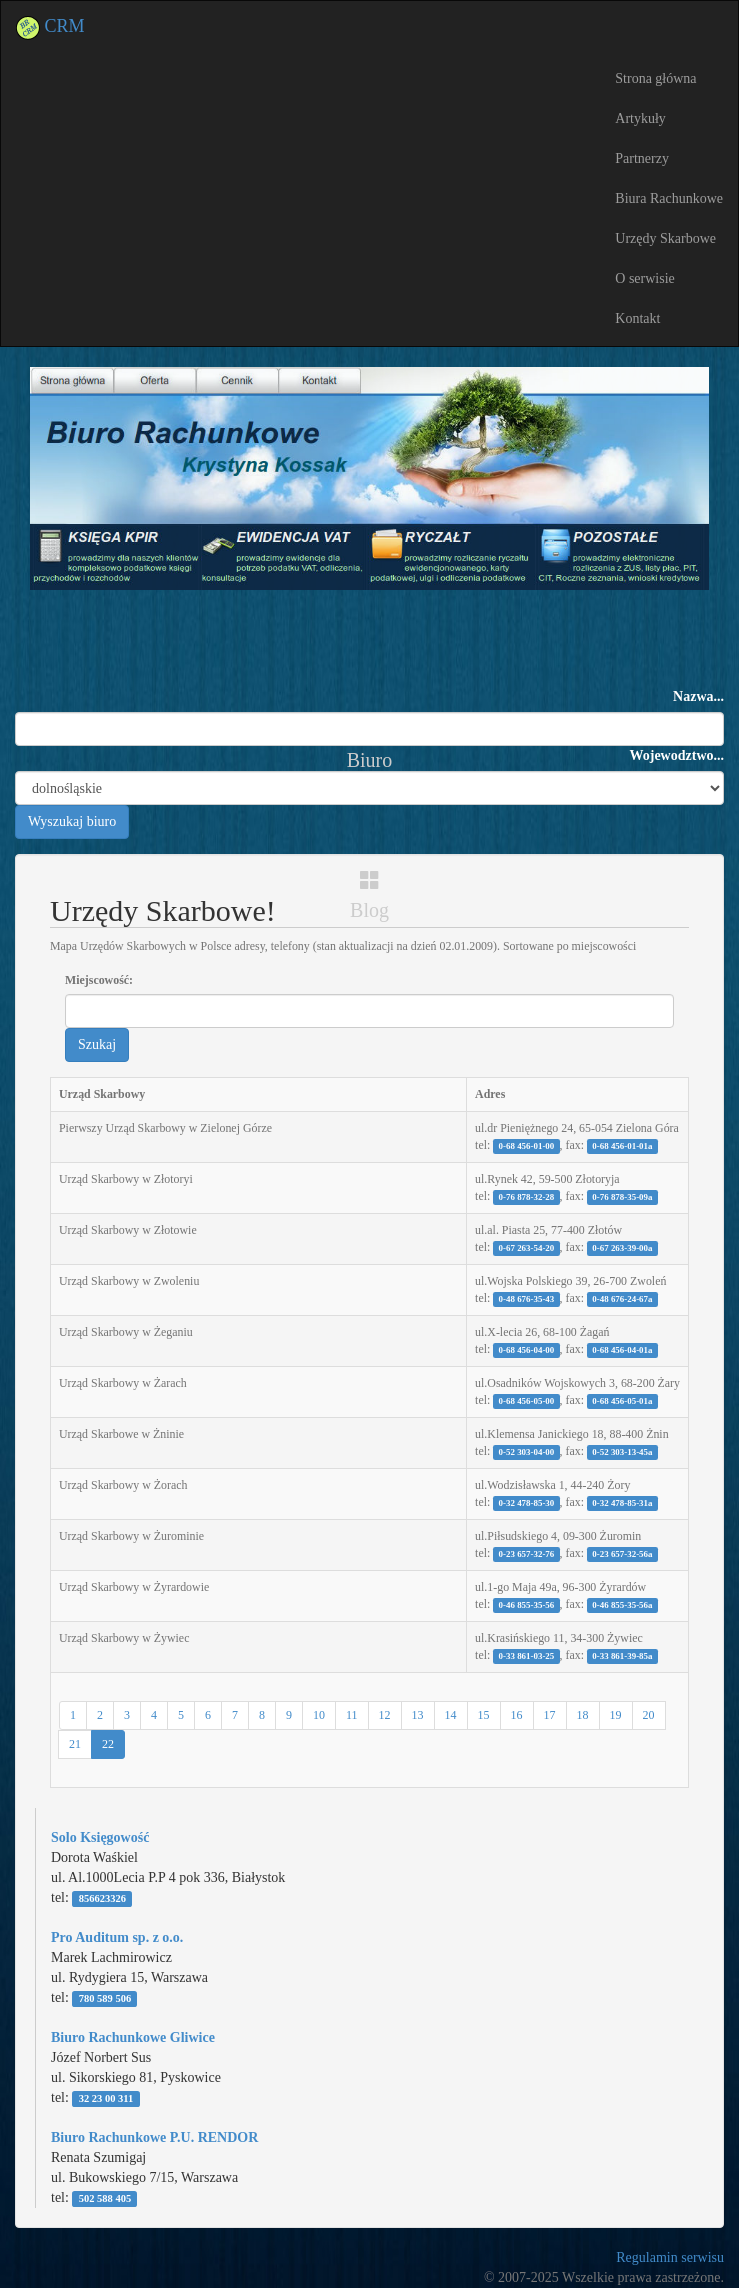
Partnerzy (642, 158)
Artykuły (640, 118)
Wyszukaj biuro (72, 821)
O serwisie (645, 278)
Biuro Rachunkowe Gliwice (133, 2037)
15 (484, 1715)
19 (616, 1715)
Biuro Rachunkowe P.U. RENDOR (154, 2137)
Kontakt (637, 318)
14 (451, 1715)
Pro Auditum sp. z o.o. (117, 1937)
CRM (50, 26)
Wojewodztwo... (677, 755)
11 (352, 1715)
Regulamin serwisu (670, 2257)
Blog (369, 895)
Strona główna (655, 78)
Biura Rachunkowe (669, 198)
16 (517, 1715)
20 (649, 1715)
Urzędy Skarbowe (665, 238)
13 (418, 1715)
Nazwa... (698, 696)
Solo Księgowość (100, 1837)
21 (75, 1744)
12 (385, 1715)
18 (583, 1715)
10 (319, 1715)
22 (108, 1744)
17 (550, 1715)
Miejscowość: (99, 980)
